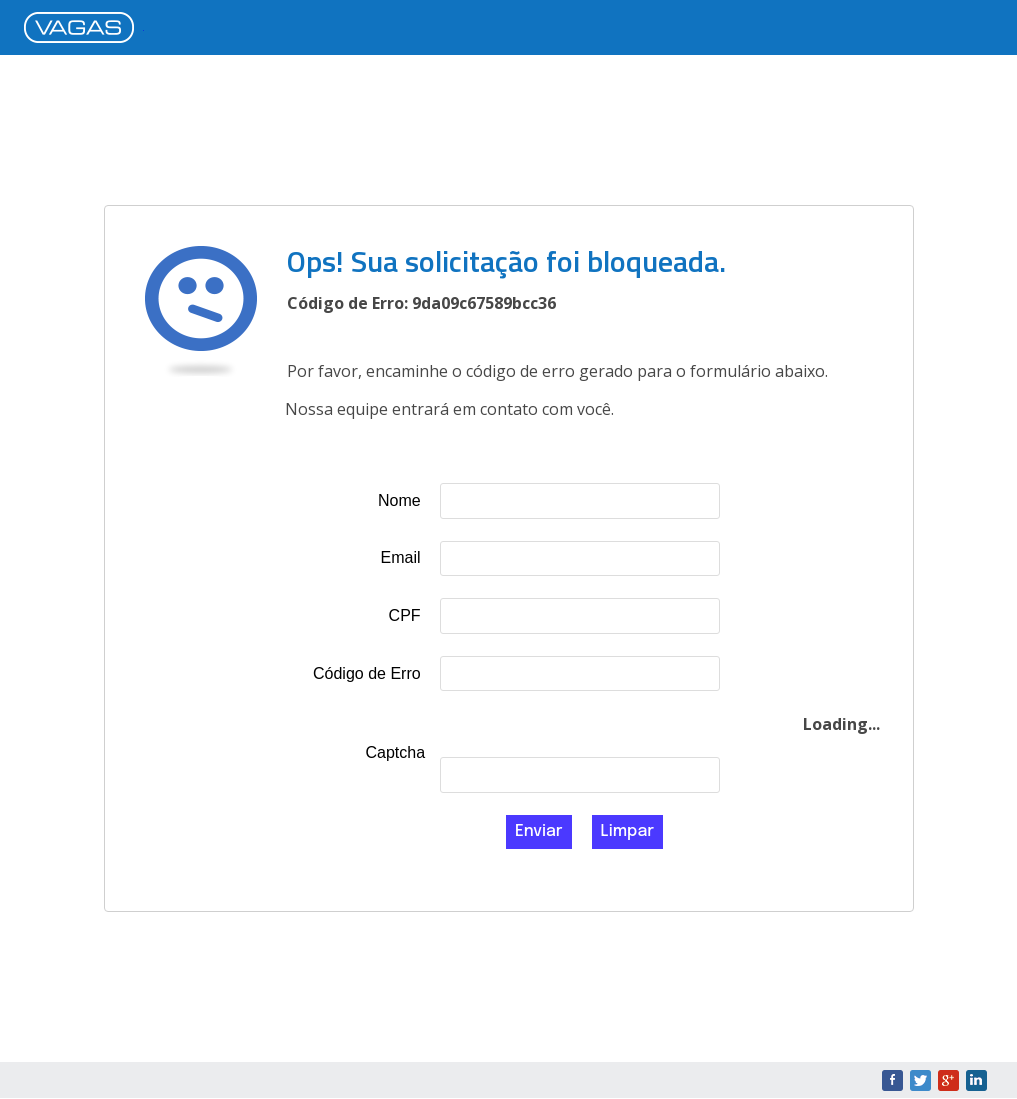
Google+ (948, 1080)
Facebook (892, 1080)
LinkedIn (976, 1080)
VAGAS (84, 29)
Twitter (920, 1080)
